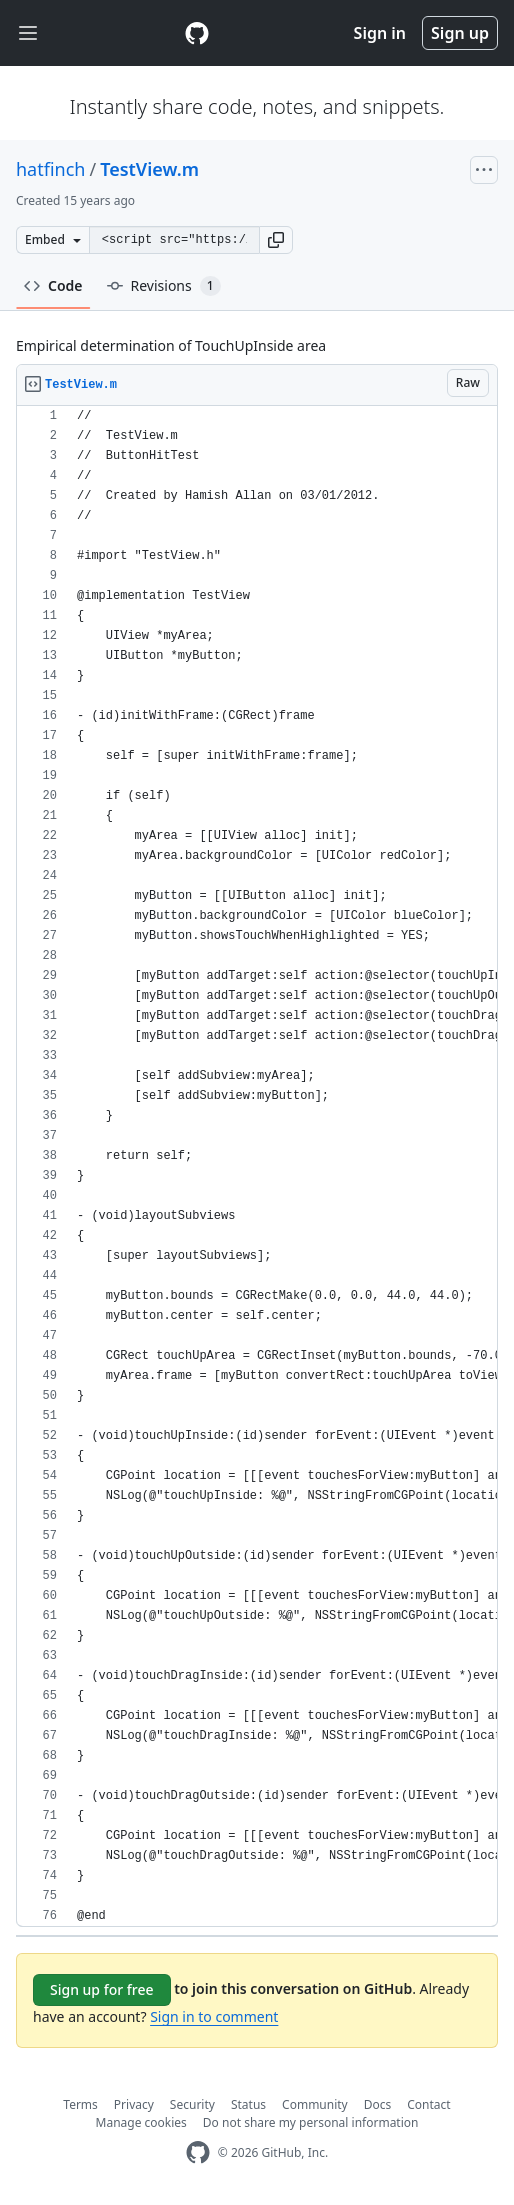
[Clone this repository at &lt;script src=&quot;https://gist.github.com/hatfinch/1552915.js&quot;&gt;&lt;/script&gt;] (174, 240)
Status (248, 2104)
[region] (257, 1166)
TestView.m (149, 169)
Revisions (164, 286)
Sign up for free (102, 1989)
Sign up (460, 33)
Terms (80, 2104)
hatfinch (50, 169)
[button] (276, 240)
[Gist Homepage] (197, 33)
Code (53, 285)
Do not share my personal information (311, 2122)
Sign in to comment (214, 2016)
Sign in (380, 33)
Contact (428, 2104)
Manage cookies (141, 2122)
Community (315, 2104)
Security (192, 2104)
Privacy (134, 2104)
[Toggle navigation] (28, 33)
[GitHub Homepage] (198, 2152)
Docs (378, 2104)
